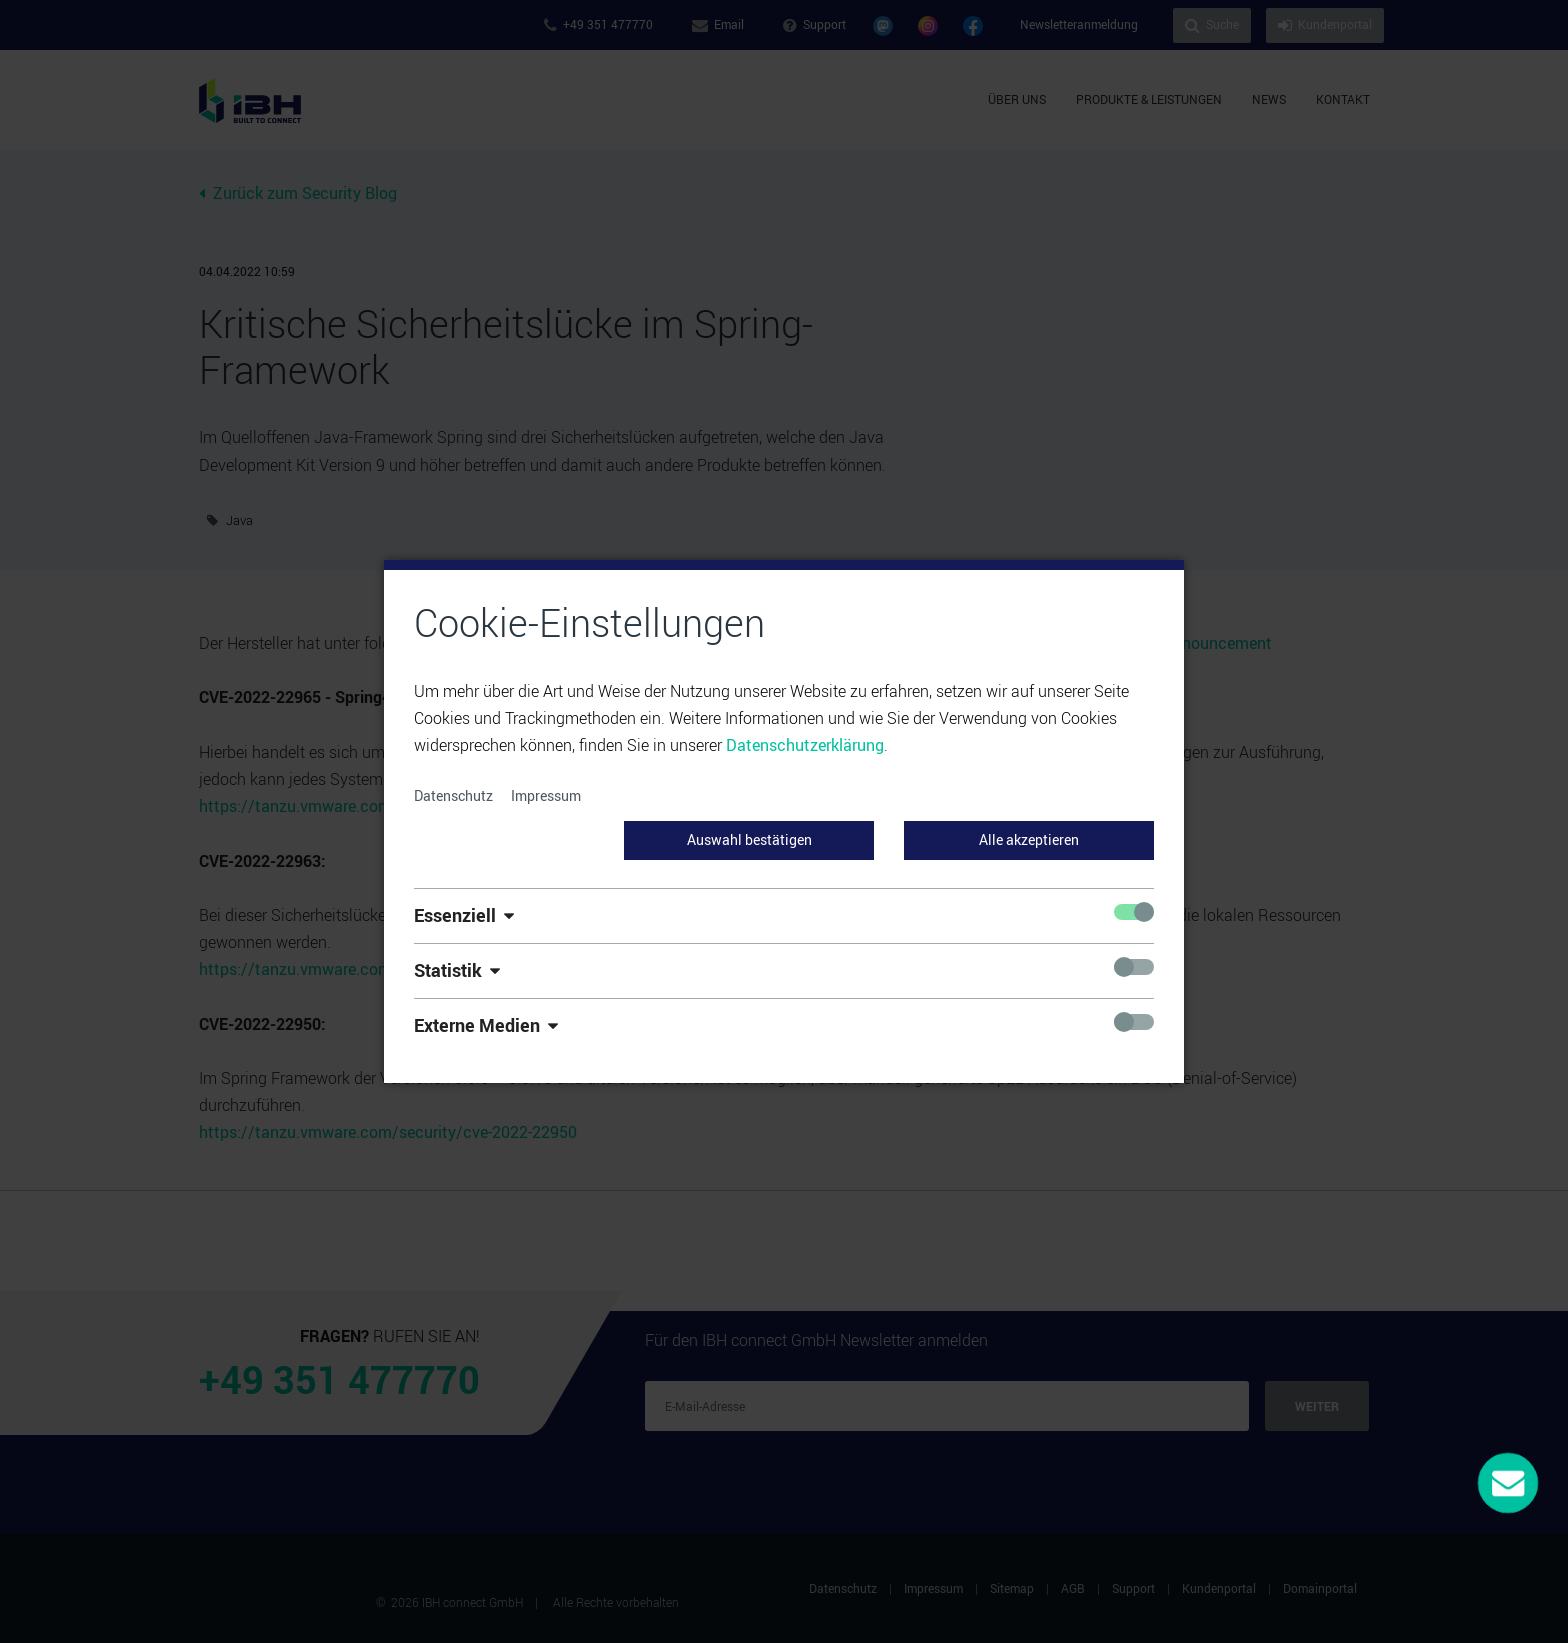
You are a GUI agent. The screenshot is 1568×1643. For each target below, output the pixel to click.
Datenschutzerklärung (805, 745)
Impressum (546, 795)
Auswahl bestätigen (749, 839)
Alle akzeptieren (1029, 839)
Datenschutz (453, 795)
